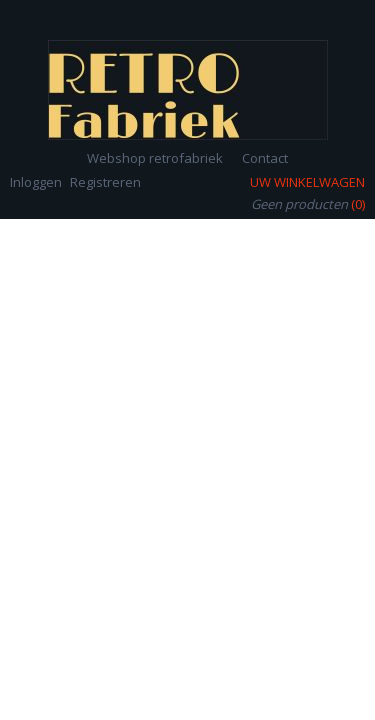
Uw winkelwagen (307, 182)
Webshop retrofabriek (155, 158)
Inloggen (36, 182)
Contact (265, 158)
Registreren (105, 182)
